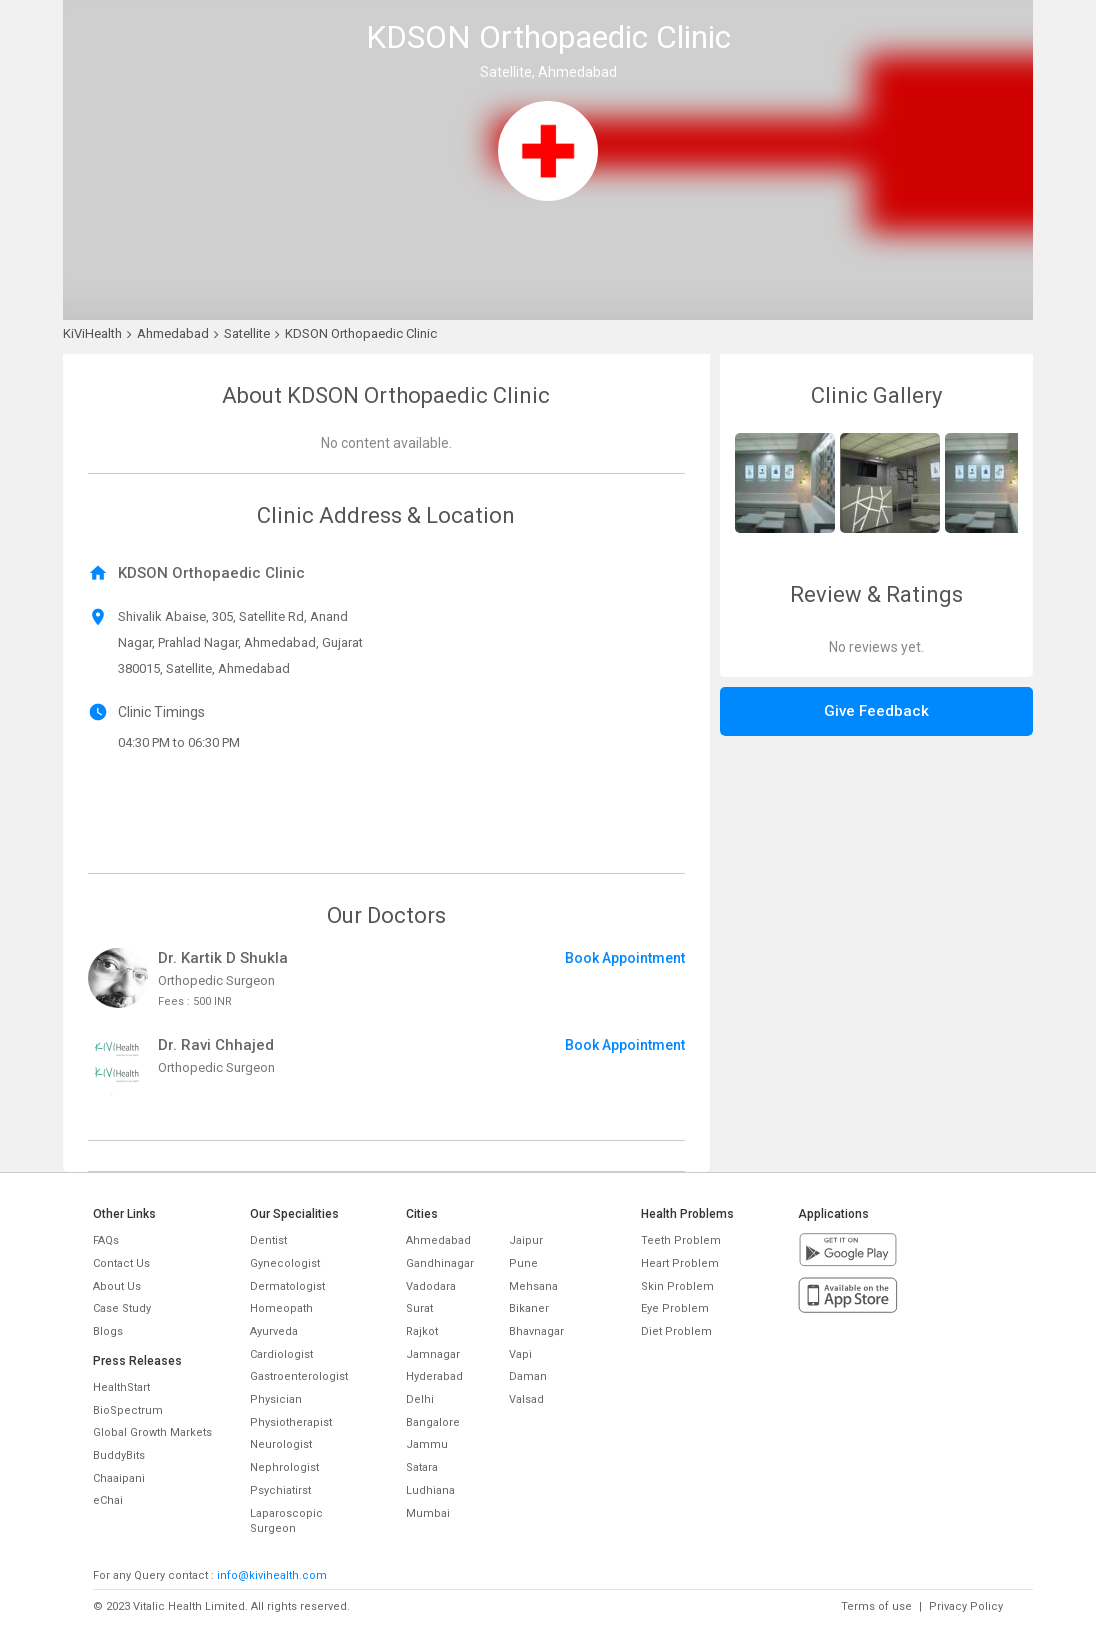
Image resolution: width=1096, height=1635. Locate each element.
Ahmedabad (438, 1240)
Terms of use (876, 1606)
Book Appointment (625, 958)
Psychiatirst (280, 1490)
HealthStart (121, 1387)
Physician (276, 1399)
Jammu (427, 1444)
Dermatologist (287, 1286)
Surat (419, 1308)
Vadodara (431, 1286)
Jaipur (526, 1240)
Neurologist (281, 1444)
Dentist (268, 1240)
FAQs (106, 1240)
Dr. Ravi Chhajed (216, 1045)
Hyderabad (434, 1376)
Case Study (122, 1308)
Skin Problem (677, 1286)
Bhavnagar (536, 1331)
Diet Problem (676, 1331)
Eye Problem (675, 1308)
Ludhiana (430, 1490)
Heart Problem (680, 1263)
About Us (117, 1286)
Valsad (526, 1399)
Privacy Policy (966, 1606)
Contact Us (121, 1263)
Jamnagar (433, 1354)
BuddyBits (119, 1455)
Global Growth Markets (152, 1432)
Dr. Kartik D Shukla (223, 958)
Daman (528, 1376)
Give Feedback (876, 711)
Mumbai (428, 1513)
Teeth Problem (681, 1240)
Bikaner (529, 1308)
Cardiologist (281, 1354)
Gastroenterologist (299, 1376)
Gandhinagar (440, 1263)
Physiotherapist (291, 1422)
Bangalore (433, 1422)
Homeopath (281, 1308)
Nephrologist (284, 1467)
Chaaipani (119, 1478)
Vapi (520, 1354)
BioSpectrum (128, 1410)
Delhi (420, 1399)
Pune (523, 1263)
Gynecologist (285, 1263)
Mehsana (533, 1286)
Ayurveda (274, 1331)
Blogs (108, 1331)
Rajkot (422, 1331)
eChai (108, 1500)
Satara (422, 1467)
